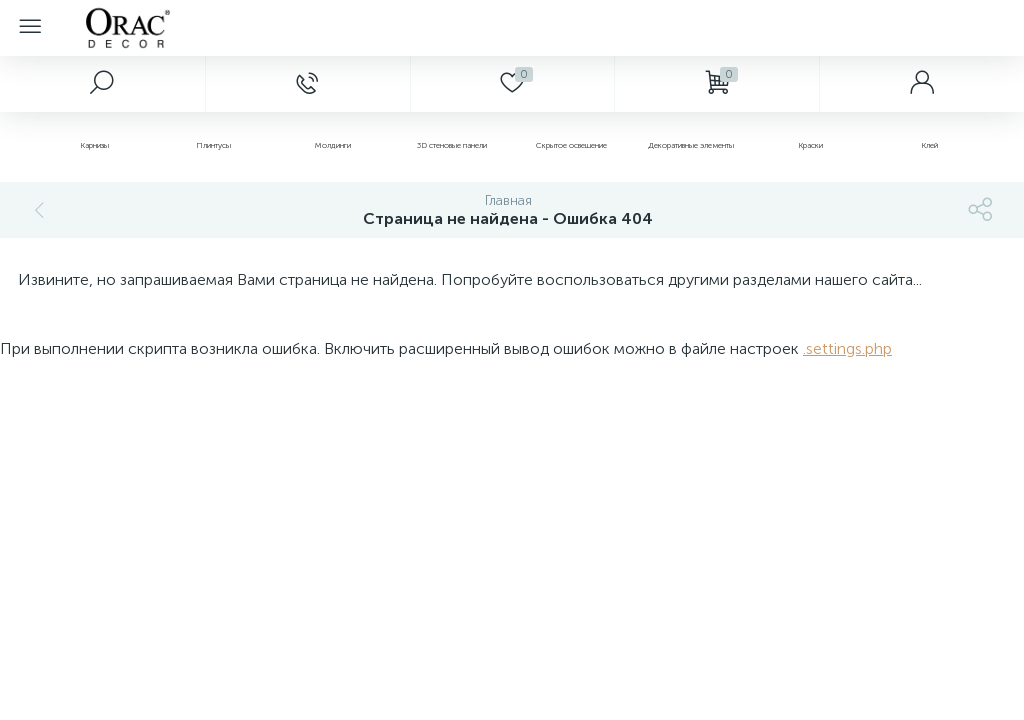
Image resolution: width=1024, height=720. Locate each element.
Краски (810, 145)
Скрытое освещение (571, 145)
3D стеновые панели (452, 145)
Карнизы (94, 145)
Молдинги (333, 145)
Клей (929, 145)
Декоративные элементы (691, 145)
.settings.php (847, 348)
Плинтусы (213, 145)
